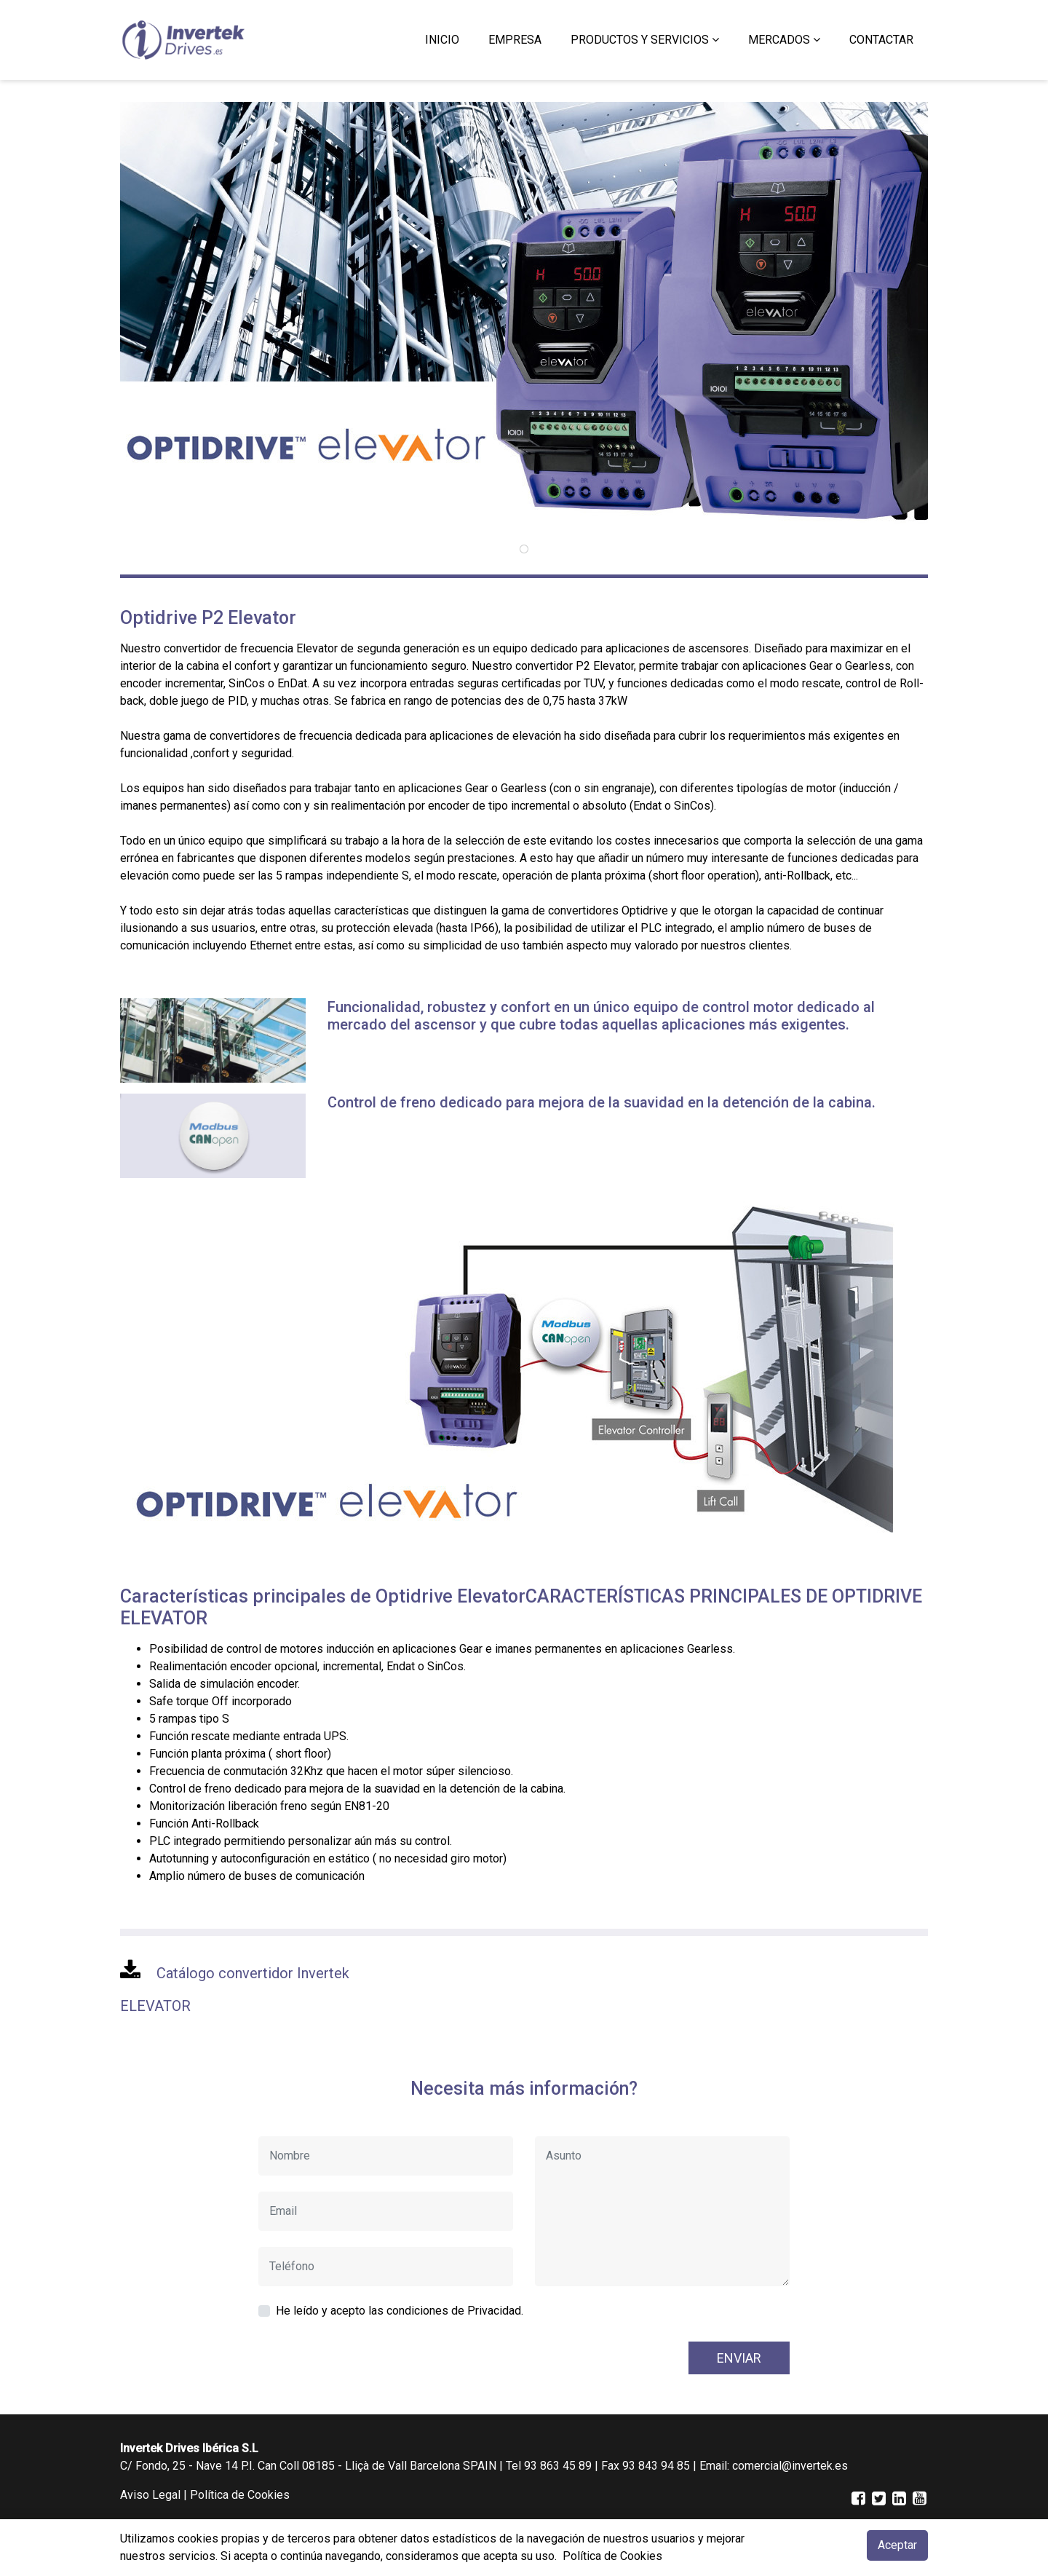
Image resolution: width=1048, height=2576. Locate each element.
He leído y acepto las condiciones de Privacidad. (399, 2311)
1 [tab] (524, 549)
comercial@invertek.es (790, 2466)
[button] (645, 40)
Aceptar (897, 2545)
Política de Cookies (240, 2495)
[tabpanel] (524, 316)
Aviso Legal (150, 2495)
